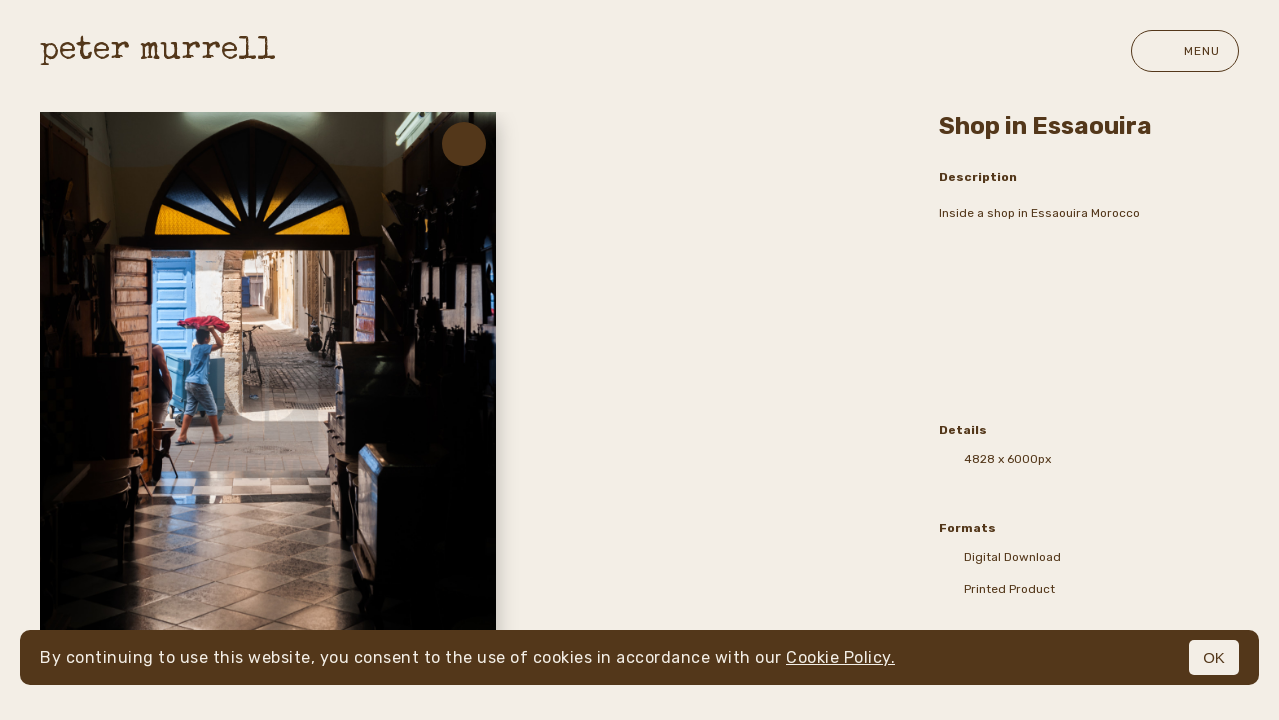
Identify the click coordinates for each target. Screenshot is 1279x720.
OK (1214, 657)
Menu (1185, 51)
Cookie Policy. (840, 657)
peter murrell (158, 51)
